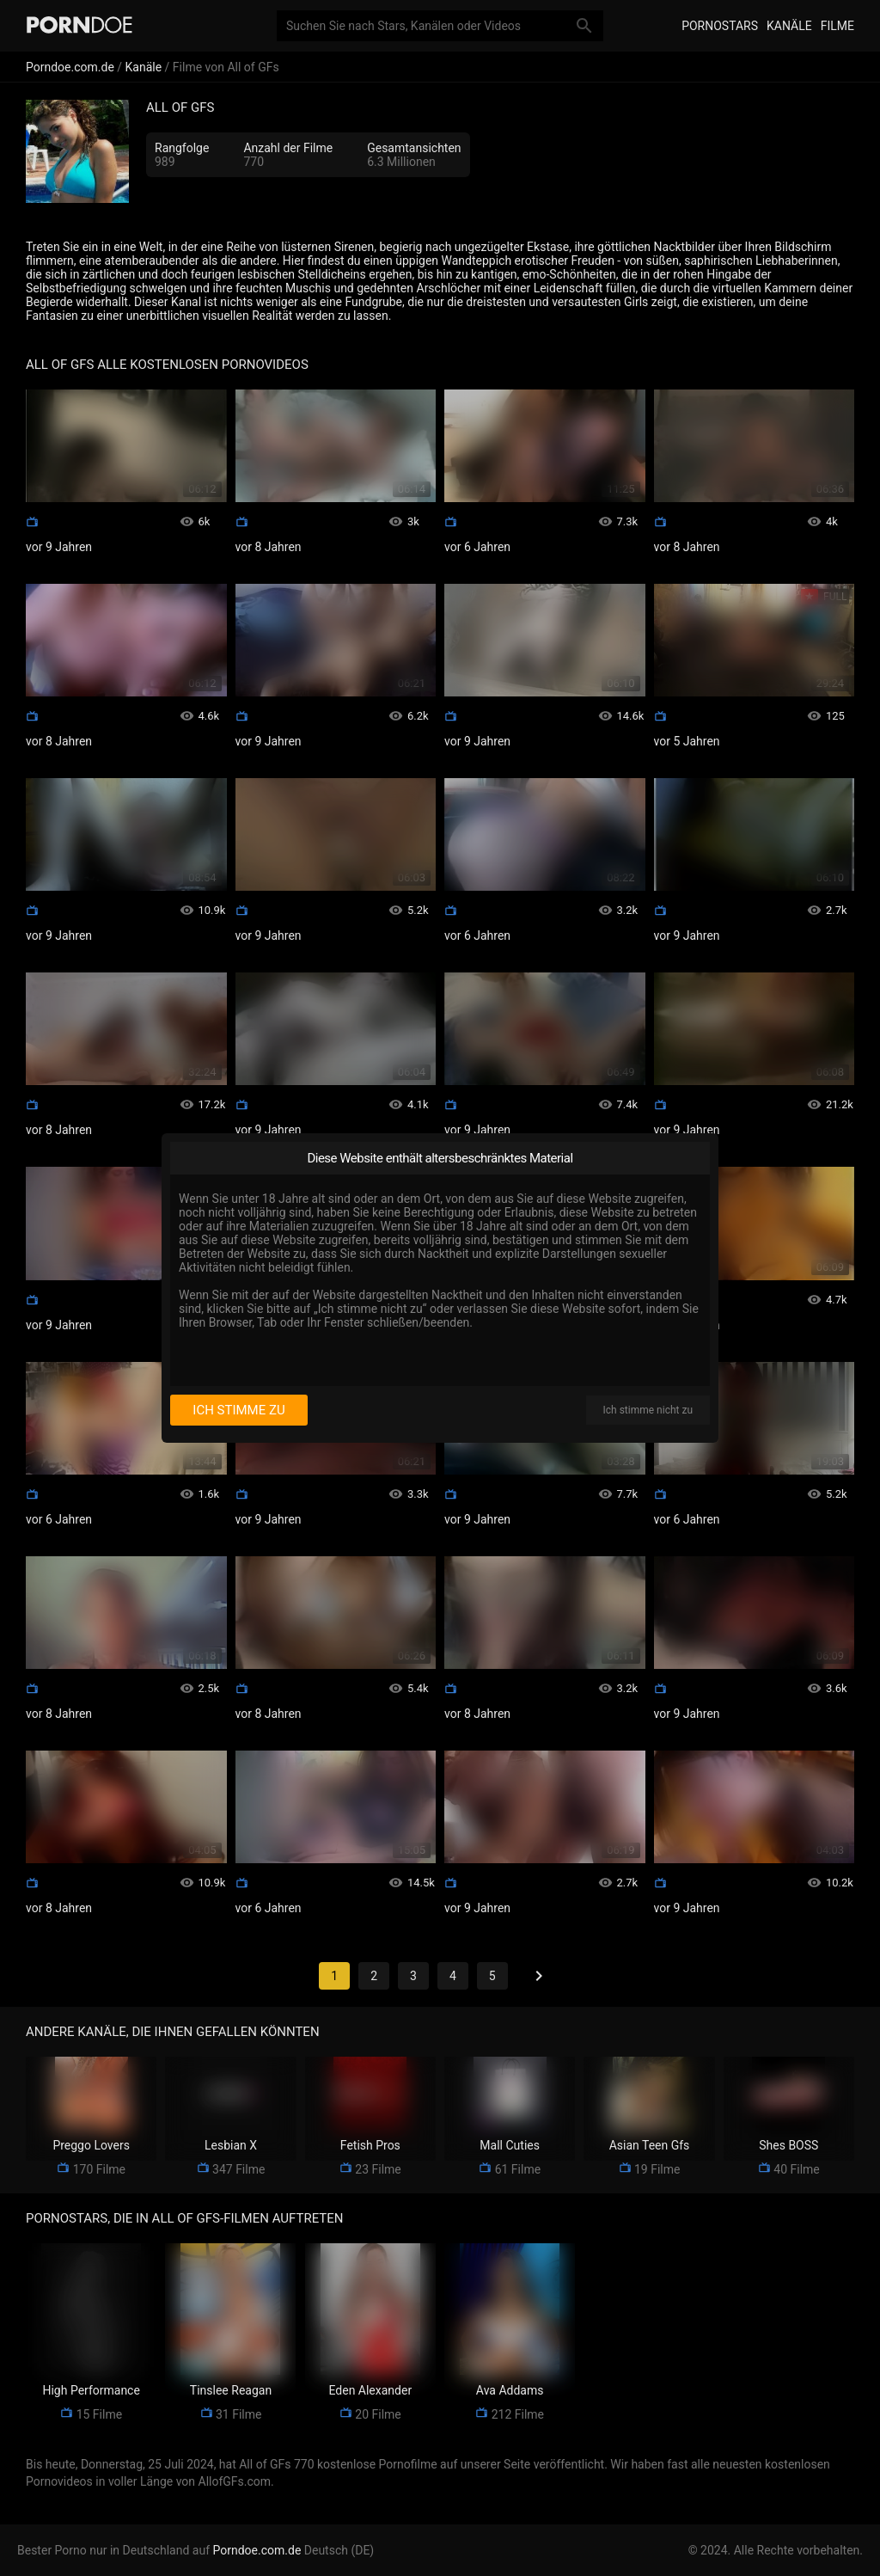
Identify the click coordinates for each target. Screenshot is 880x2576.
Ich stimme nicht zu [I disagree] (648, 1410)
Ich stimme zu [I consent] (238, 1410)
